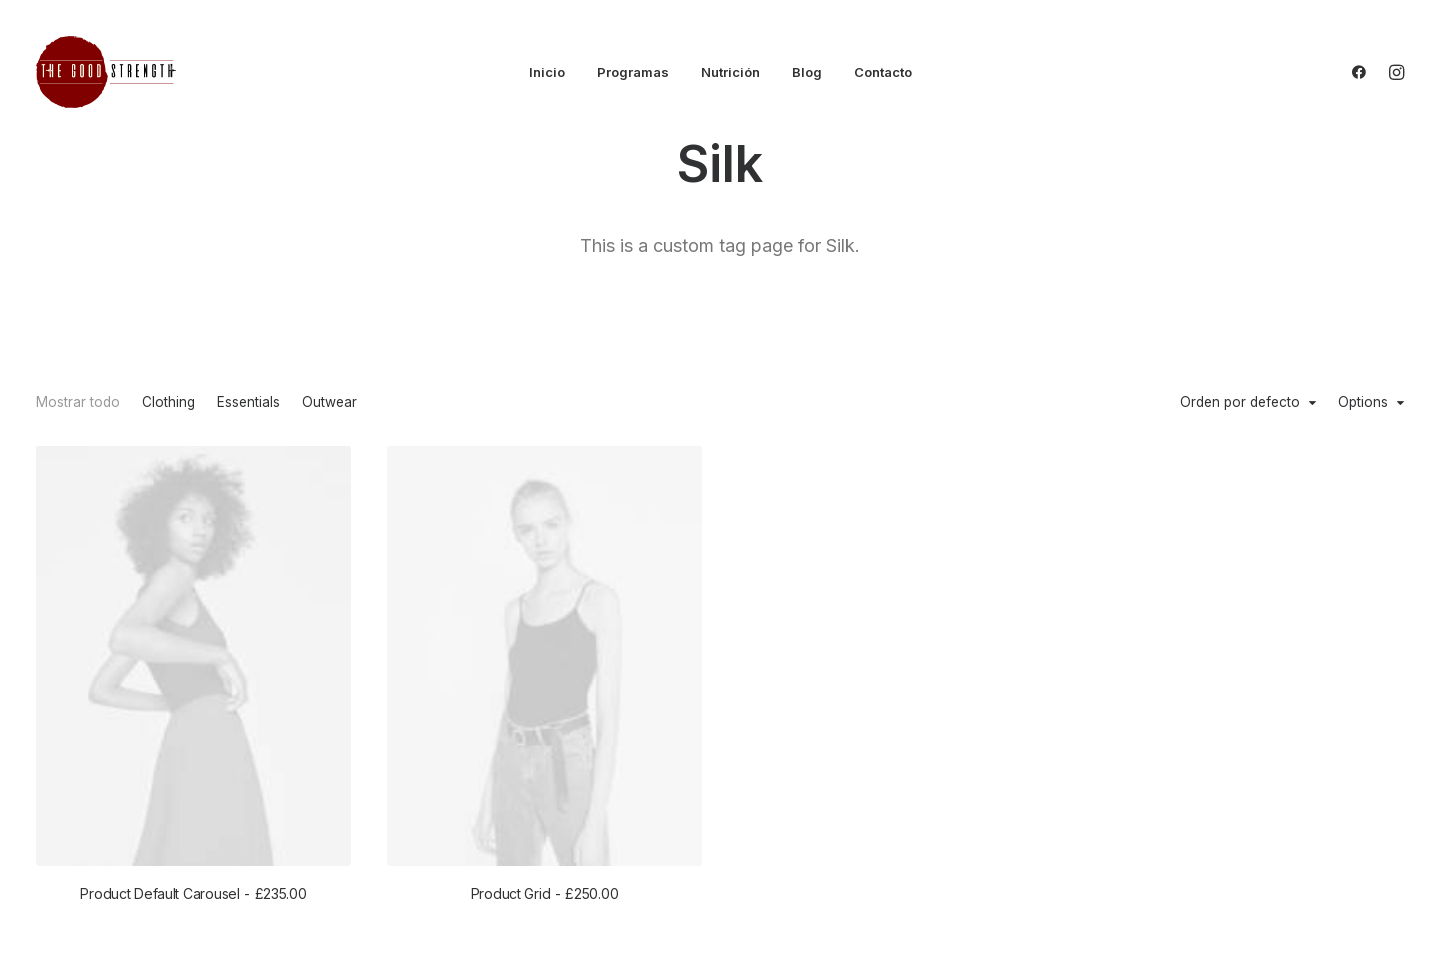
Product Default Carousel (193, 893)
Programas (633, 72)
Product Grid (545, 893)
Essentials (248, 403)
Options (1363, 403)
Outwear (329, 403)
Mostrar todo (78, 403)
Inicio (547, 72)
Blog (807, 72)
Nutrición (730, 72)
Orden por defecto (1240, 403)
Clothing (168, 403)
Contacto (883, 72)
